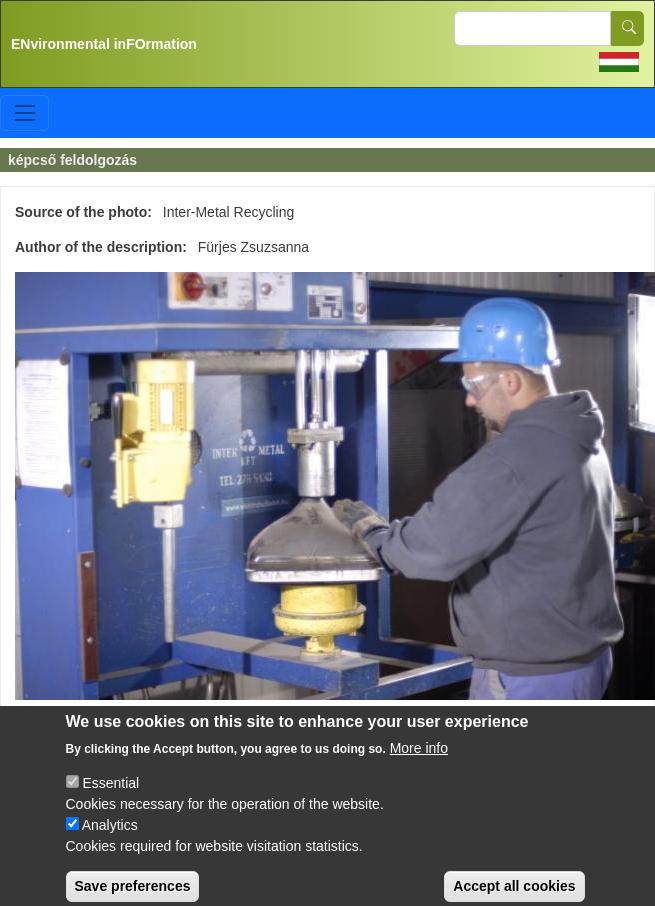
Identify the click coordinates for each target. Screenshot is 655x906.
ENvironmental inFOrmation (104, 44)
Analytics (110, 839)
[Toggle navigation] (24, 112)
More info (419, 762)
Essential (110, 797)
